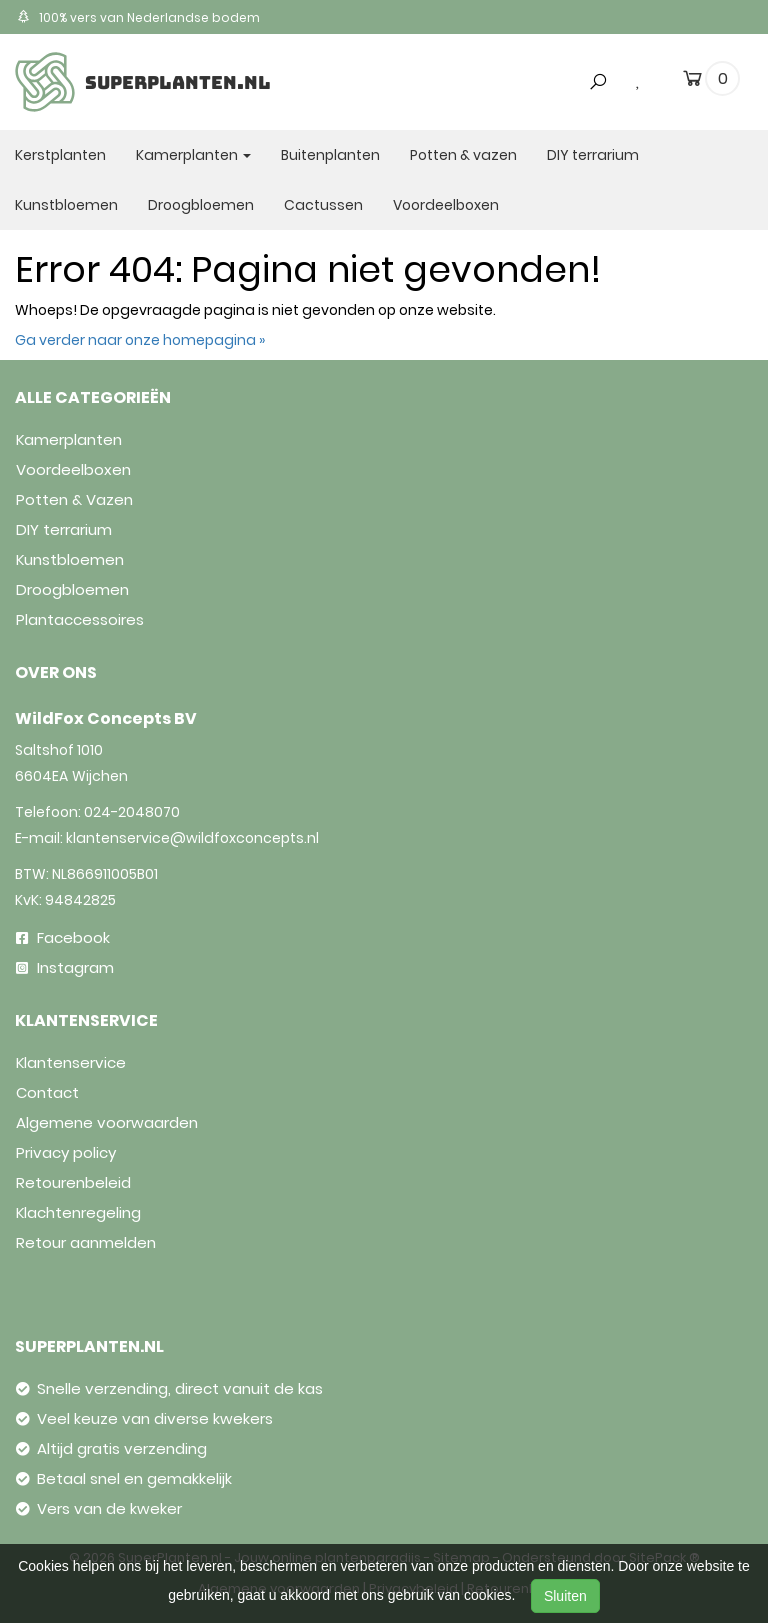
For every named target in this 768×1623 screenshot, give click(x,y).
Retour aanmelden (86, 1242)
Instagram (65, 967)
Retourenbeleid (73, 1182)
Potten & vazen (463, 155)
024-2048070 (132, 812)
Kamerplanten (69, 439)
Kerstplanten (60, 155)
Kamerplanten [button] (193, 155)
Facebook (63, 937)
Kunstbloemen (66, 205)
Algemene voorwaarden (107, 1122)
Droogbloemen (201, 205)
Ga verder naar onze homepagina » (140, 340)
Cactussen (323, 205)
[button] (592, 43)
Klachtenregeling (78, 1212)
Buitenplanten (330, 155)
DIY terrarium (593, 155)
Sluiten (565, 1596)
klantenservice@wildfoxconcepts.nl (192, 838)
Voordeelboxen (446, 205)
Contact (47, 1092)
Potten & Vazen (74, 499)
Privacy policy (66, 1152)
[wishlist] (639, 79)
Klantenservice (71, 1062)
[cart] (692, 82)
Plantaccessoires (80, 619)
